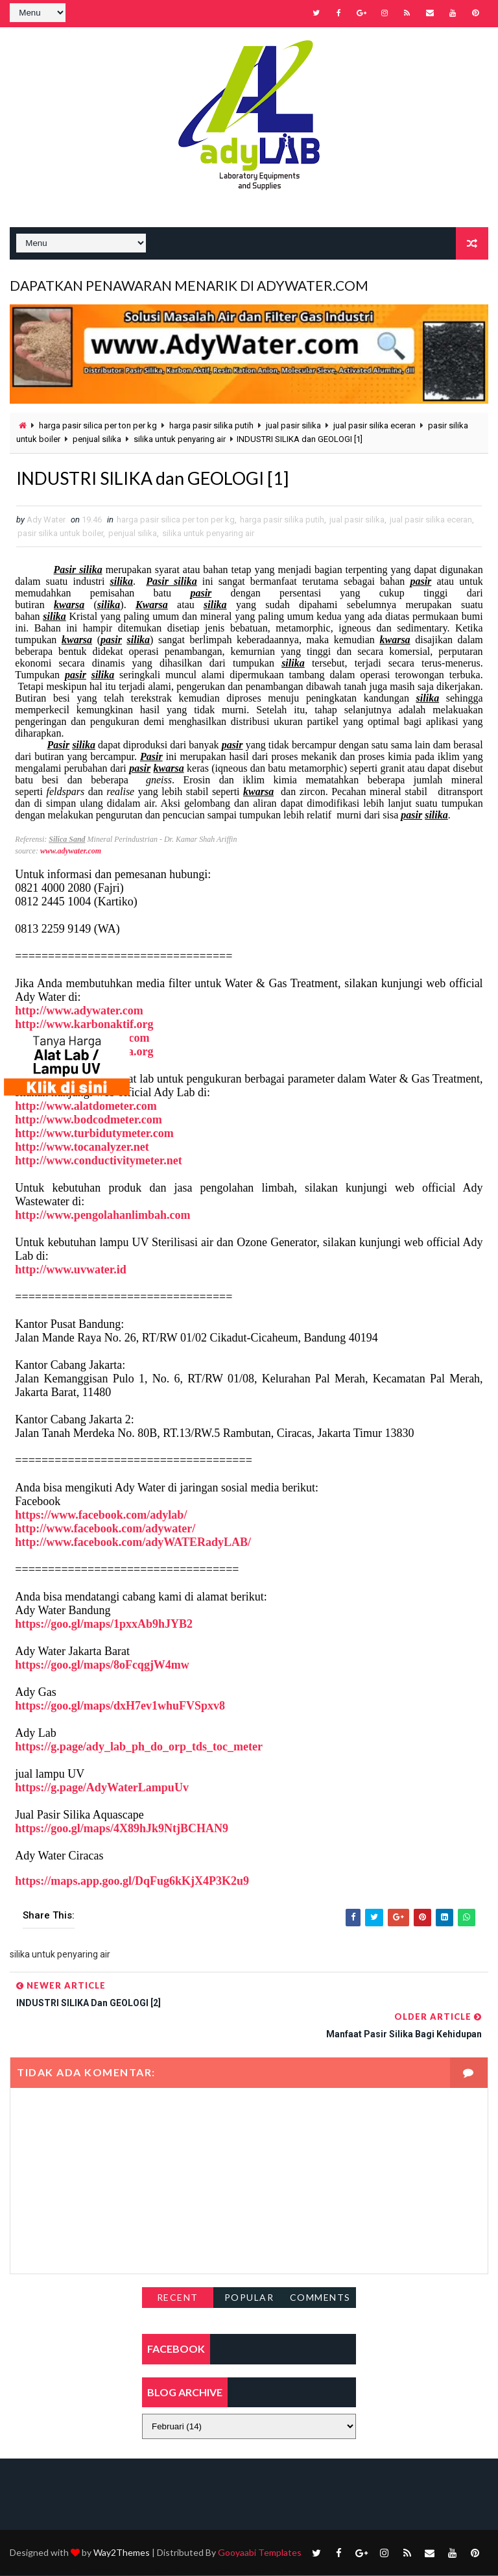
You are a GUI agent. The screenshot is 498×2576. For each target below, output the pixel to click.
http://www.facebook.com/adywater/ (105, 1529)
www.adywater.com (70, 852)
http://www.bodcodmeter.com (88, 1120)
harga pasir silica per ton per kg (98, 424)
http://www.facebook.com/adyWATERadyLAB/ (133, 1543)
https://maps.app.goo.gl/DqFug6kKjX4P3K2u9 (132, 1882)
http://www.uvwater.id (70, 1270)
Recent (177, 2297)
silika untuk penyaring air (180, 438)
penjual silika (97, 438)
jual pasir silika (293, 424)
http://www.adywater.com (79, 1011)
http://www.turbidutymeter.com (94, 1134)
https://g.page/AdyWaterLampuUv (102, 1788)
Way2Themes (121, 2552)
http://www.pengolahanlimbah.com (102, 1216)
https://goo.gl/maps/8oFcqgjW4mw (102, 1666)
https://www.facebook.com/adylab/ (101, 1516)
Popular (249, 2297)
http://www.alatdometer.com (85, 1107)
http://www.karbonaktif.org (84, 1025)
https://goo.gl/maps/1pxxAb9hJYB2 (104, 1625)
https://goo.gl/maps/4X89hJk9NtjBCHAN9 (121, 1829)
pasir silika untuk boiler (60, 534)
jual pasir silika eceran (374, 424)
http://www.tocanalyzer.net (81, 1148)
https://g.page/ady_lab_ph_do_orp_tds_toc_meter (139, 1747)
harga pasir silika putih (211, 424)
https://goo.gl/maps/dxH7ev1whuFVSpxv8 (120, 1706)
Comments (320, 2297)
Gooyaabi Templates (260, 2552)
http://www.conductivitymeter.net (98, 1161)
